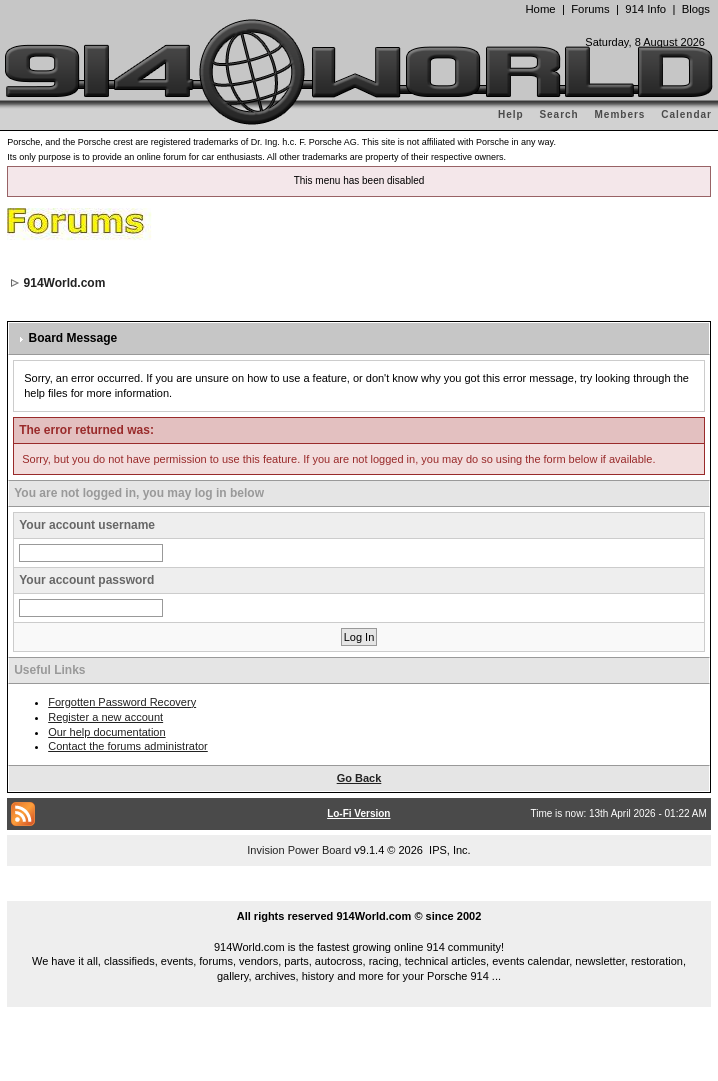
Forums (590, 9)
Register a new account (105, 717)
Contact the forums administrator (128, 746)
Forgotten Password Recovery (122, 702)
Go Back (359, 778)
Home (540, 9)
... (359, 893)
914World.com (65, 283)
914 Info (645, 9)
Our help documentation (106, 732)
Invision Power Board (299, 850)
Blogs (696, 9)
